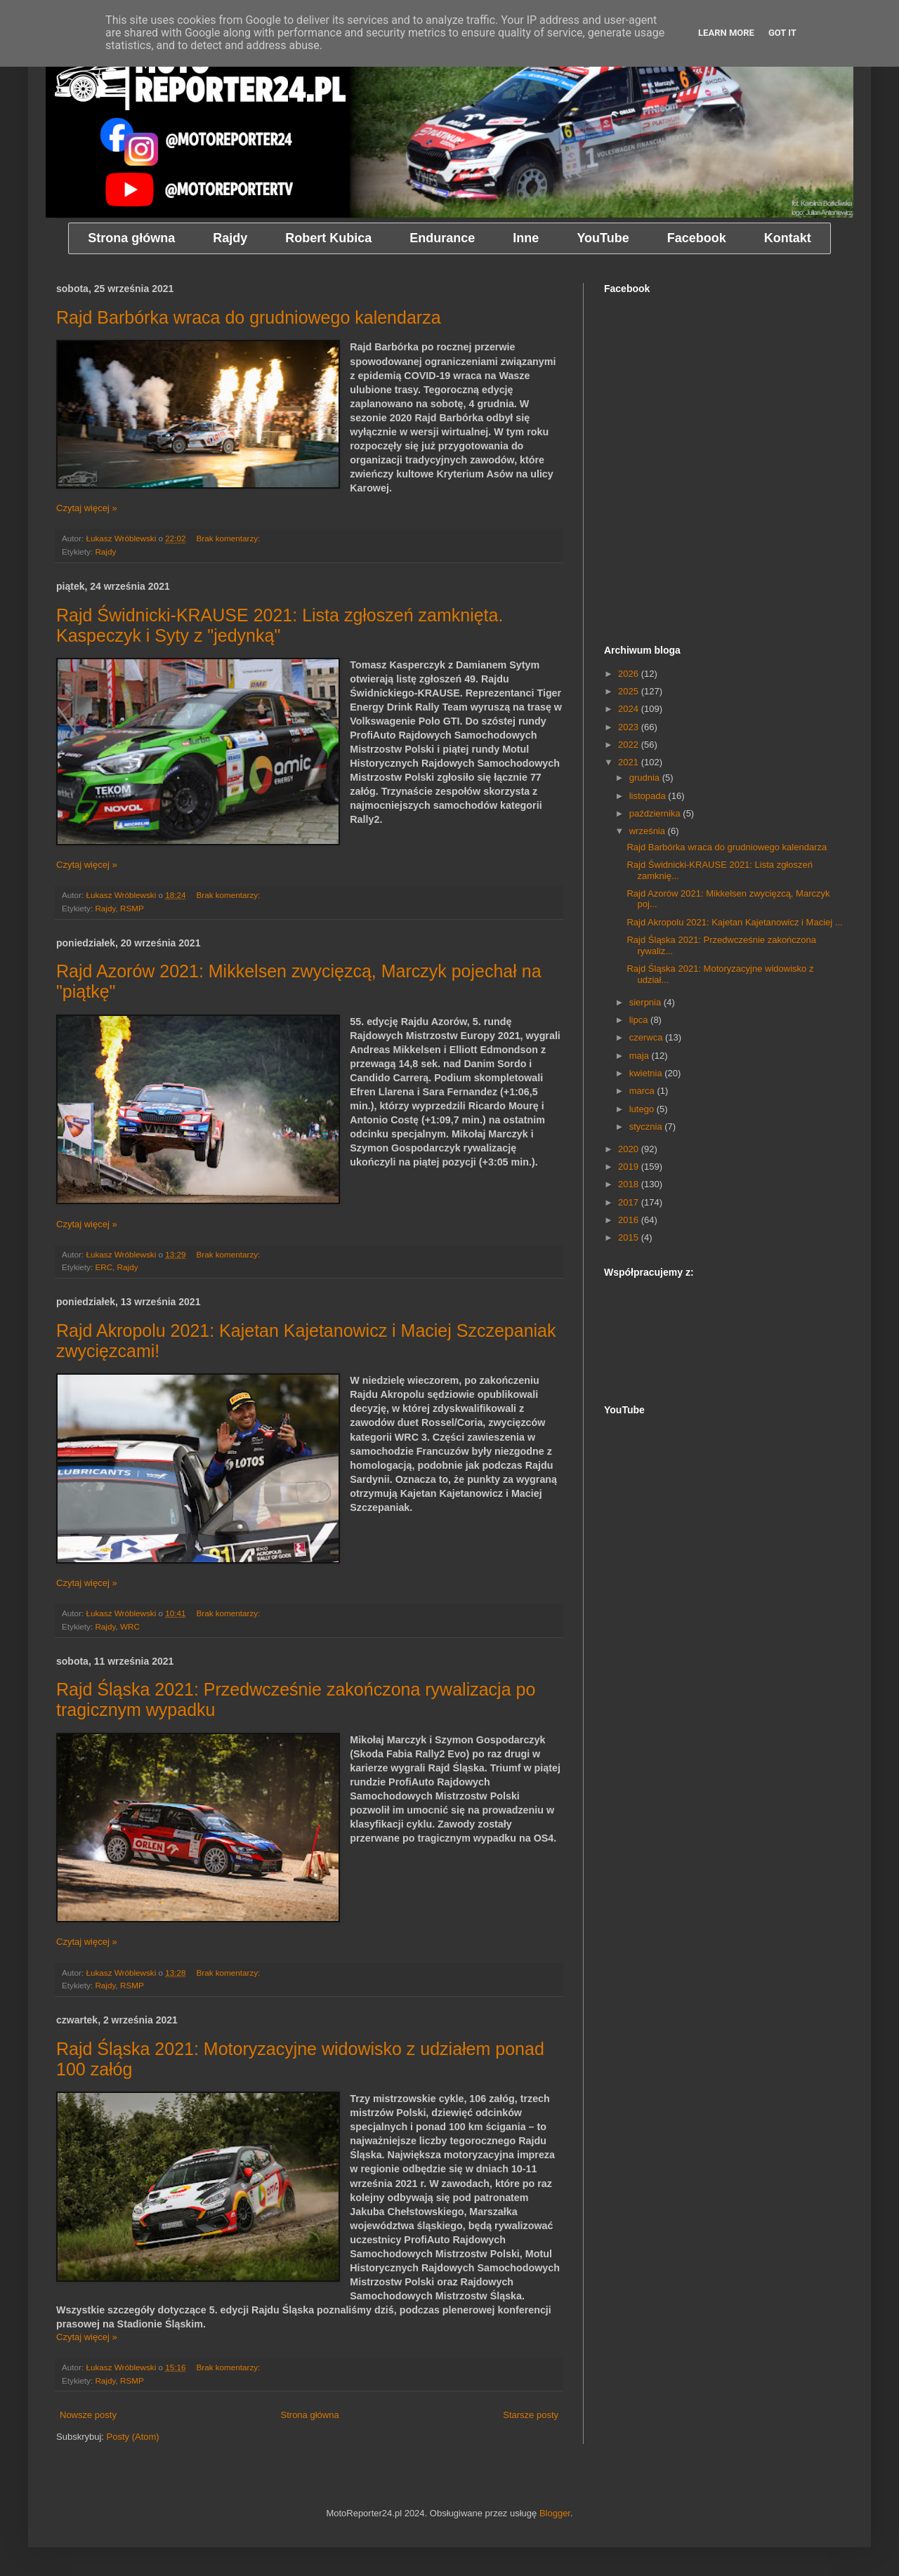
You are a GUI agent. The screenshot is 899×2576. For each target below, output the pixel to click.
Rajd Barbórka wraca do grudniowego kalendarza (248, 317)
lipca (639, 1020)
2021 (629, 762)
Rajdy (105, 551)
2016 (629, 1220)
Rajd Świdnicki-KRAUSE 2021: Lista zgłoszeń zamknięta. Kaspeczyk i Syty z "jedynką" (279, 625)
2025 (629, 691)
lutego (643, 1109)
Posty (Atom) (133, 2436)
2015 (629, 1237)
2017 (629, 1202)
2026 (629, 673)
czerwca (647, 1037)
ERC (103, 1267)
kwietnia (647, 1073)
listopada (649, 796)
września (648, 831)
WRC (130, 1626)
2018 (629, 1184)
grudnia (645, 777)
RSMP (132, 908)
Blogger (554, 2513)
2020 (629, 1149)
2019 (629, 1166)
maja (640, 1055)
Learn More (726, 32)
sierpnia (646, 1002)
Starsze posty (530, 2415)
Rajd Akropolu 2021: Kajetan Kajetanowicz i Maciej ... (734, 922)
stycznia (647, 1126)
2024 (629, 709)
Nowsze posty (88, 2415)
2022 (629, 744)
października (656, 813)
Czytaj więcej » (86, 508)
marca (643, 1090)
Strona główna (310, 2415)
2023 (629, 727)
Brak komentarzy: (229, 538)
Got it (782, 32)
